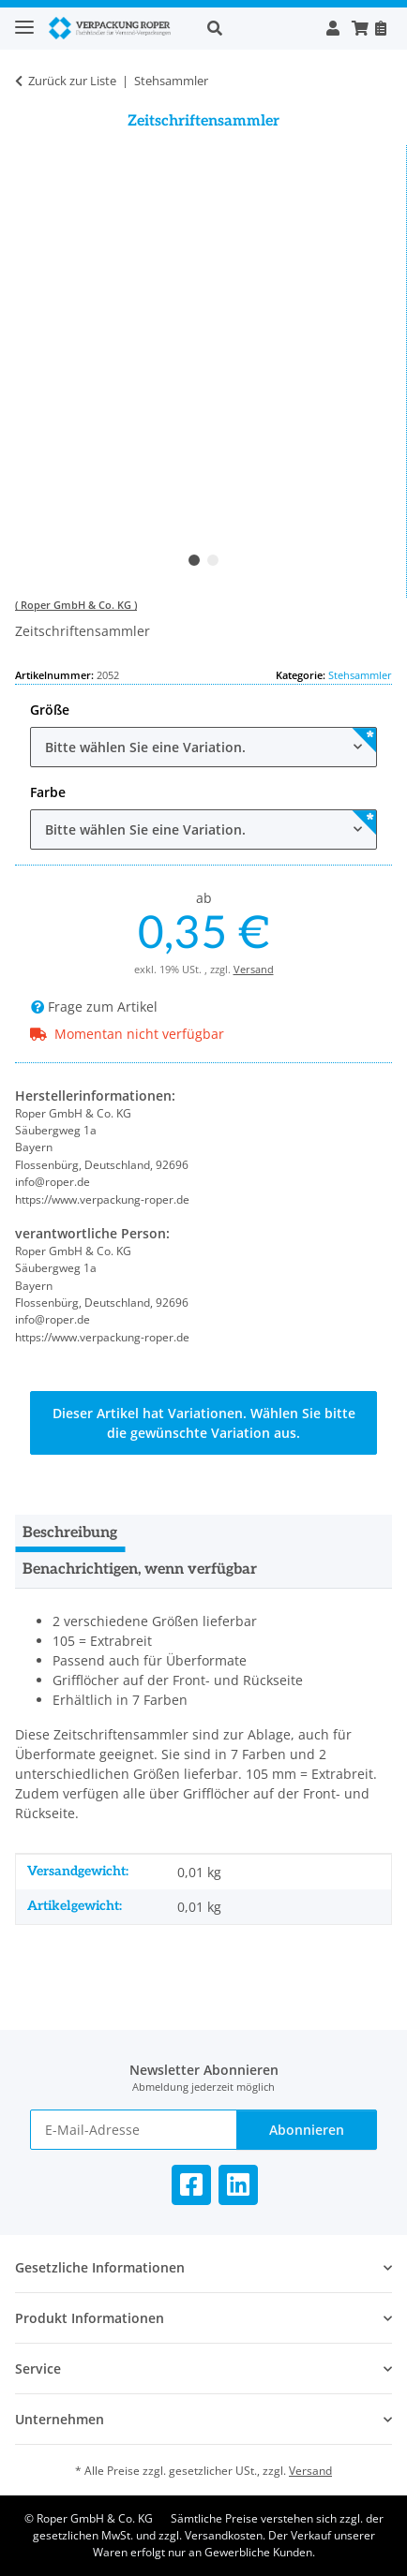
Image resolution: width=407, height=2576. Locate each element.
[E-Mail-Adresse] (133, 2130)
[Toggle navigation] (24, 19)
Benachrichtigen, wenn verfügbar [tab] (140, 1569)
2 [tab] (213, 560)
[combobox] (203, 747)
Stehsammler (360, 675)
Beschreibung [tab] (70, 1533)
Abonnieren (306, 2130)
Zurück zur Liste (72, 80)
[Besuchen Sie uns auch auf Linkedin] (238, 2185)
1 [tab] (194, 560)
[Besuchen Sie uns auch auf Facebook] (191, 2185)
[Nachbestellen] (380, 28)
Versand (254, 969)
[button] (256, 28)
